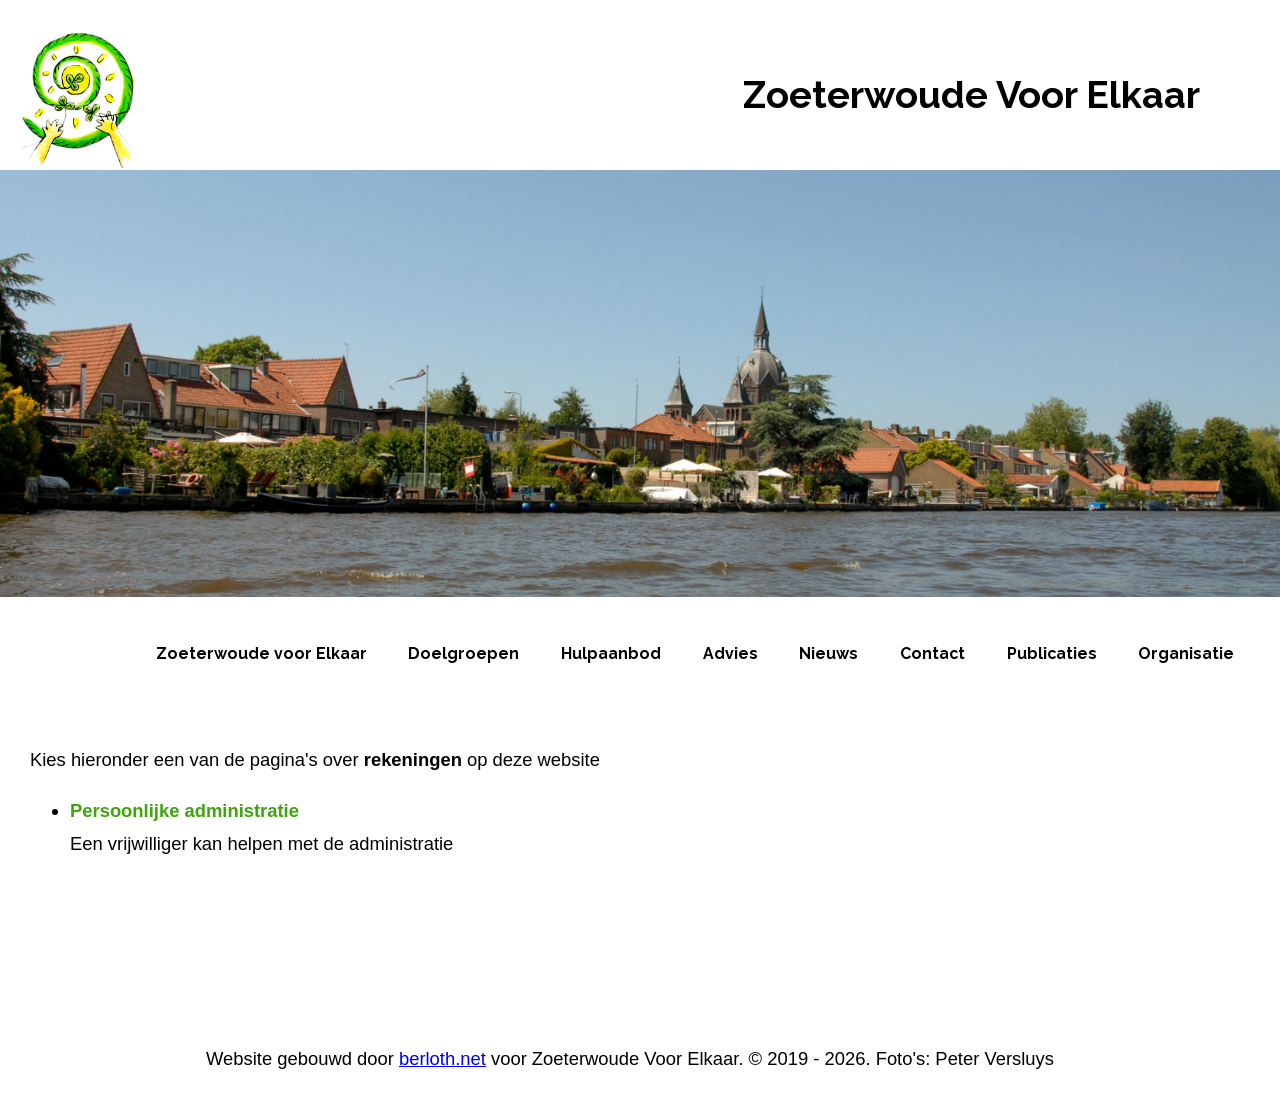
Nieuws (828, 653)
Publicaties (1052, 653)
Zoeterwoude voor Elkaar (261, 653)
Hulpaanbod (611, 653)
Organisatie (1186, 653)
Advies (730, 653)
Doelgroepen (463, 653)
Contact (932, 653)
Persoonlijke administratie (184, 810)
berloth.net (442, 1058)
